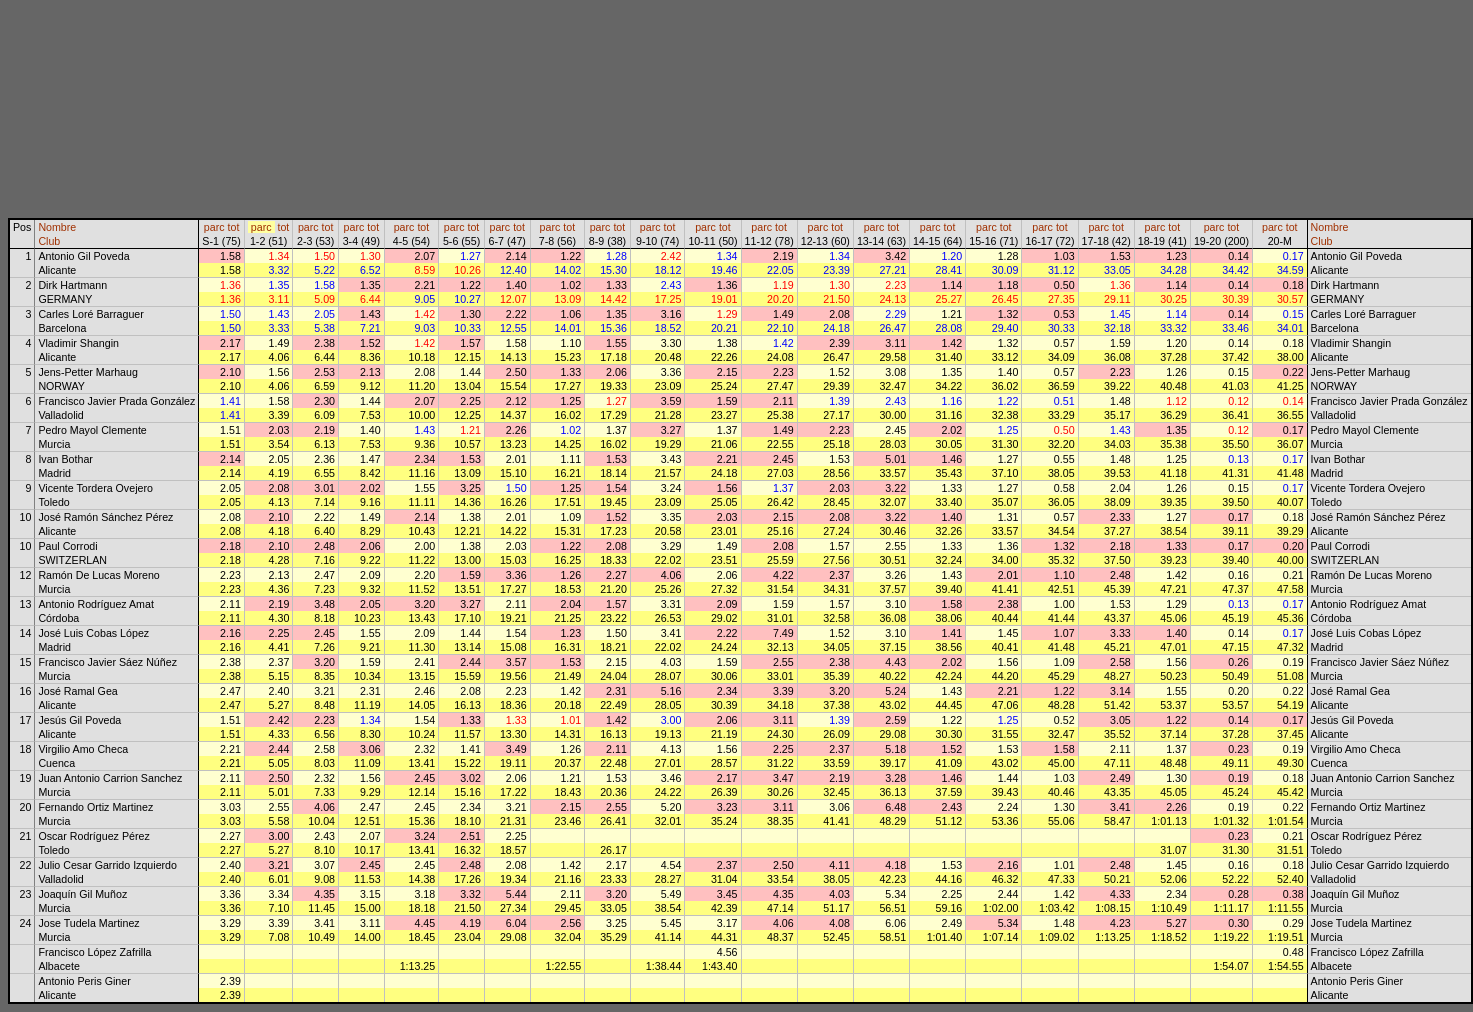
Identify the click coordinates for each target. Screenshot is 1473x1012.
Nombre (57, 227)
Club (49, 241)
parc (214, 227)
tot (234, 227)
